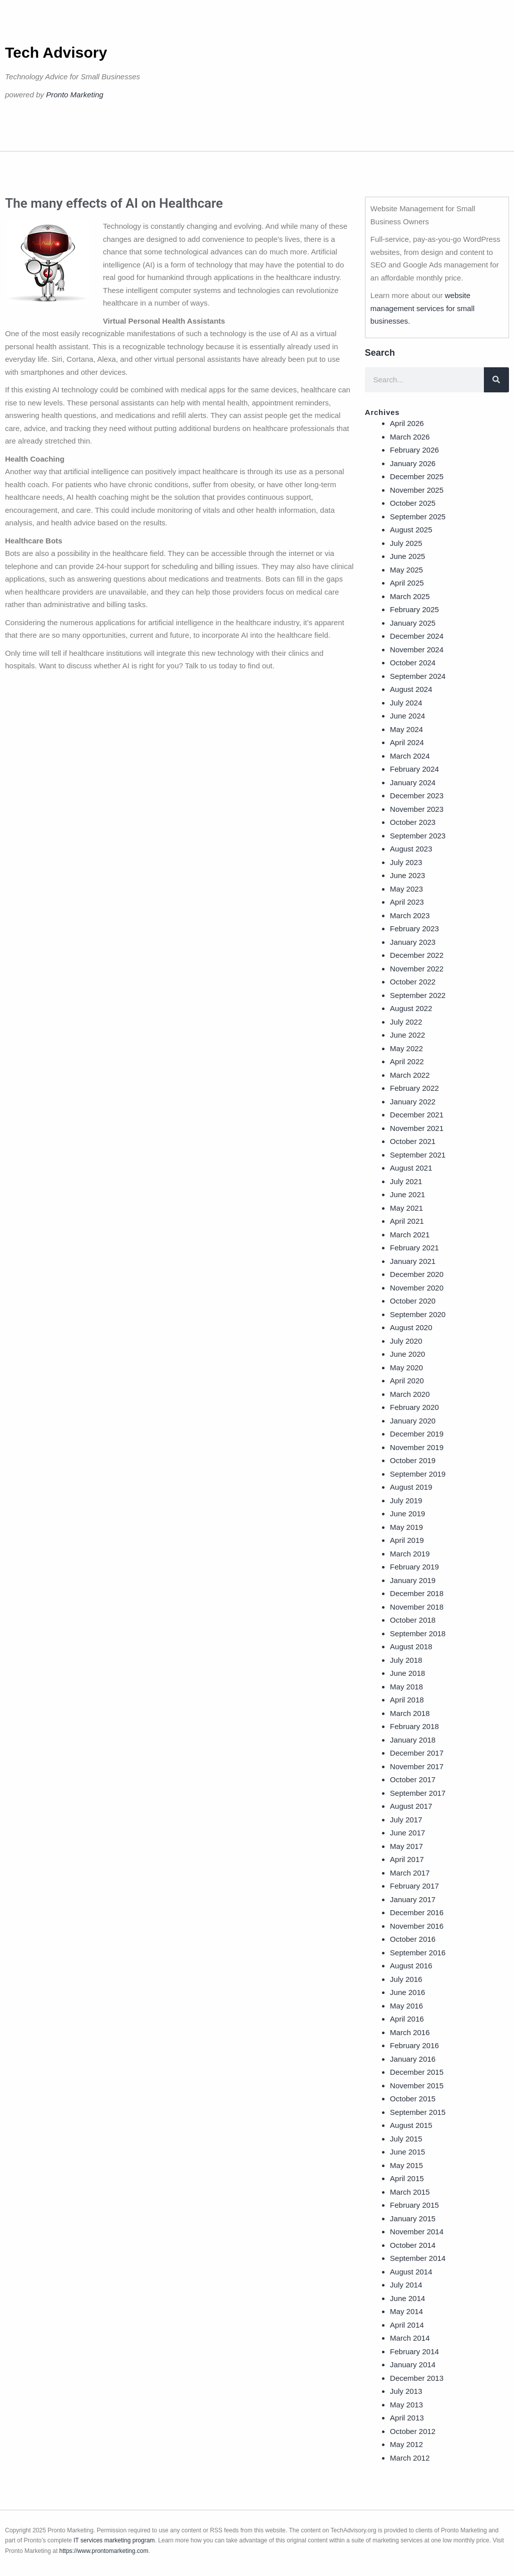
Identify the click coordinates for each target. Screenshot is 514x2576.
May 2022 (406, 1048)
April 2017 (407, 1859)
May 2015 (406, 2165)
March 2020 (410, 1394)
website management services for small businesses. (422, 308)
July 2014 (406, 2284)
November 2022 (417, 968)
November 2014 (417, 2231)
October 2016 (413, 1939)
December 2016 (417, 1912)
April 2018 (407, 1699)
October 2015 (413, 2098)
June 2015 (407, 2152)
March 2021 (410, 1234)
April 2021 (407, 1221)
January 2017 (413, 1899)
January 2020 (413, 1420)
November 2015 (417, 2085)
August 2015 (411, 2125)
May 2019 (406, 1527)
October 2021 (413, 1141)
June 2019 (407, 1513)
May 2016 (406, 2005)
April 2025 (407, 583)
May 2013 (406, 2404)
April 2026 (407, 423)
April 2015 (407, 2178)
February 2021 (414, 1247)
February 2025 (414, 609)
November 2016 (417, 1926)
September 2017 (418, 1793)
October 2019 (413, 1460)
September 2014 (418, 2258)
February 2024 (414, 769)
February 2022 (414, 1088)
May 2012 (406, 2444)
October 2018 (413, 1620)
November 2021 (417, 1128)
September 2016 (418, 1952)
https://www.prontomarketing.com (103, 2550)
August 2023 (411, 848)
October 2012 (413, 2431)
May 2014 (406, 2311)
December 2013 (417, 2378)
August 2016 (411, 1965)
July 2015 (406, 2138)
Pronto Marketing (74, 94)
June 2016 (407, 1992)
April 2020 (407, 1380)
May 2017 (406, 1846)
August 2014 (411, 2271)
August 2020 (411, 1327)
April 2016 (407, 2019)
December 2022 (417, 955)
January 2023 (413, 942)
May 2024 (406, 729)
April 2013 (407, 2417)
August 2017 (411, 1806)
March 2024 (410, 756)
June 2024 (407, 715)
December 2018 (417, 1593)
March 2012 (410, 2458)
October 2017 (413, 1779)
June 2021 (407, 1194)
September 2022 (418, 995)
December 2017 (417, 1753)
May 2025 (406, 569)
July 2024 (406, 702)
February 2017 (414, 1886)
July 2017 (406, 1819)
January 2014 (413, 2364)
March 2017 (410, 1873)
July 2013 (406, 2391)
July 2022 (406, 1022)
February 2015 (414, 2205)
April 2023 (407, 902)
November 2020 (417, 1287)
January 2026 (413, 463)
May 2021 (406, 1208)
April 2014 (407, 2325)
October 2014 (413, 2245)
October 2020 (413, 1301)
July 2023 (406, 862)
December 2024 (417, 636)
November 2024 (417, 649)
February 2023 (414, 928)
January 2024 (413, 782)
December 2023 (417, 795)
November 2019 (417, 1447)
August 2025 (411, 529)
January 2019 (413, 1580)
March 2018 (410, 1713)
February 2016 (414, 2045)
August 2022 (411, 1008)
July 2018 (406, 1660)
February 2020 (414, 1407)
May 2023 (406, 889)
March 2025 (410, 596)
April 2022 (407, 1061)
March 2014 (410, 2338)
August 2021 (411, 1168)
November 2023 (417, 809)
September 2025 (418, 516)
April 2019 (407, 1540)
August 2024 (411, 689)
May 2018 (406, 1686)
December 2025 (417, 476)
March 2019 (410, 1553)
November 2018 (417, 1607)
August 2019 (411, 1487)
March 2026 (410, 437)
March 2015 (410, 2192)
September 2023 (418, 835)
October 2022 (413, 981)
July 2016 (406, 1979)
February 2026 (414, 450)
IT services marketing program (114, 2540)
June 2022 (407, 1035)
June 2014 (407, 2298)
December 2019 (417, 1433)
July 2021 (406, 1181)
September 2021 (418, 1155)
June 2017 (407, 1832)
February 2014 (414, 2351)
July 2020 (406, 1341)
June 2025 (407, 556)
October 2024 (413, 662)
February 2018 (414, 1726)
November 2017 (417, 1766)
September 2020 (418, 1314)
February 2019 (414, 1566)
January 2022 (413, 1101)
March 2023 (410, 915)
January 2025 (413, 623)
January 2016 (413, 2059)
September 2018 (418, 1633)
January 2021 (413, 1261)
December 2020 (417, 1274)
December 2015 (417, 2072)
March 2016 (410, 2032)
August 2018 (411, 1646)
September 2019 (418, 1474)
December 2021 (417, 1114)
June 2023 (407, 875)
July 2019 (406, 1500)
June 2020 (407, 1354)
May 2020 (406, 1367)
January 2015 (413, 2218)
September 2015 (418, 2112)
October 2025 (413, 503)
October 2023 (413, 822)
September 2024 (418, 676)
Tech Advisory (56, 52)
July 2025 (406, 543)
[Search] (496, 379)
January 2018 (413, 1740)
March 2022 (410, 1075)
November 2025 (417, 490)
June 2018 (407, 1673)
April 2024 (407, 742)
